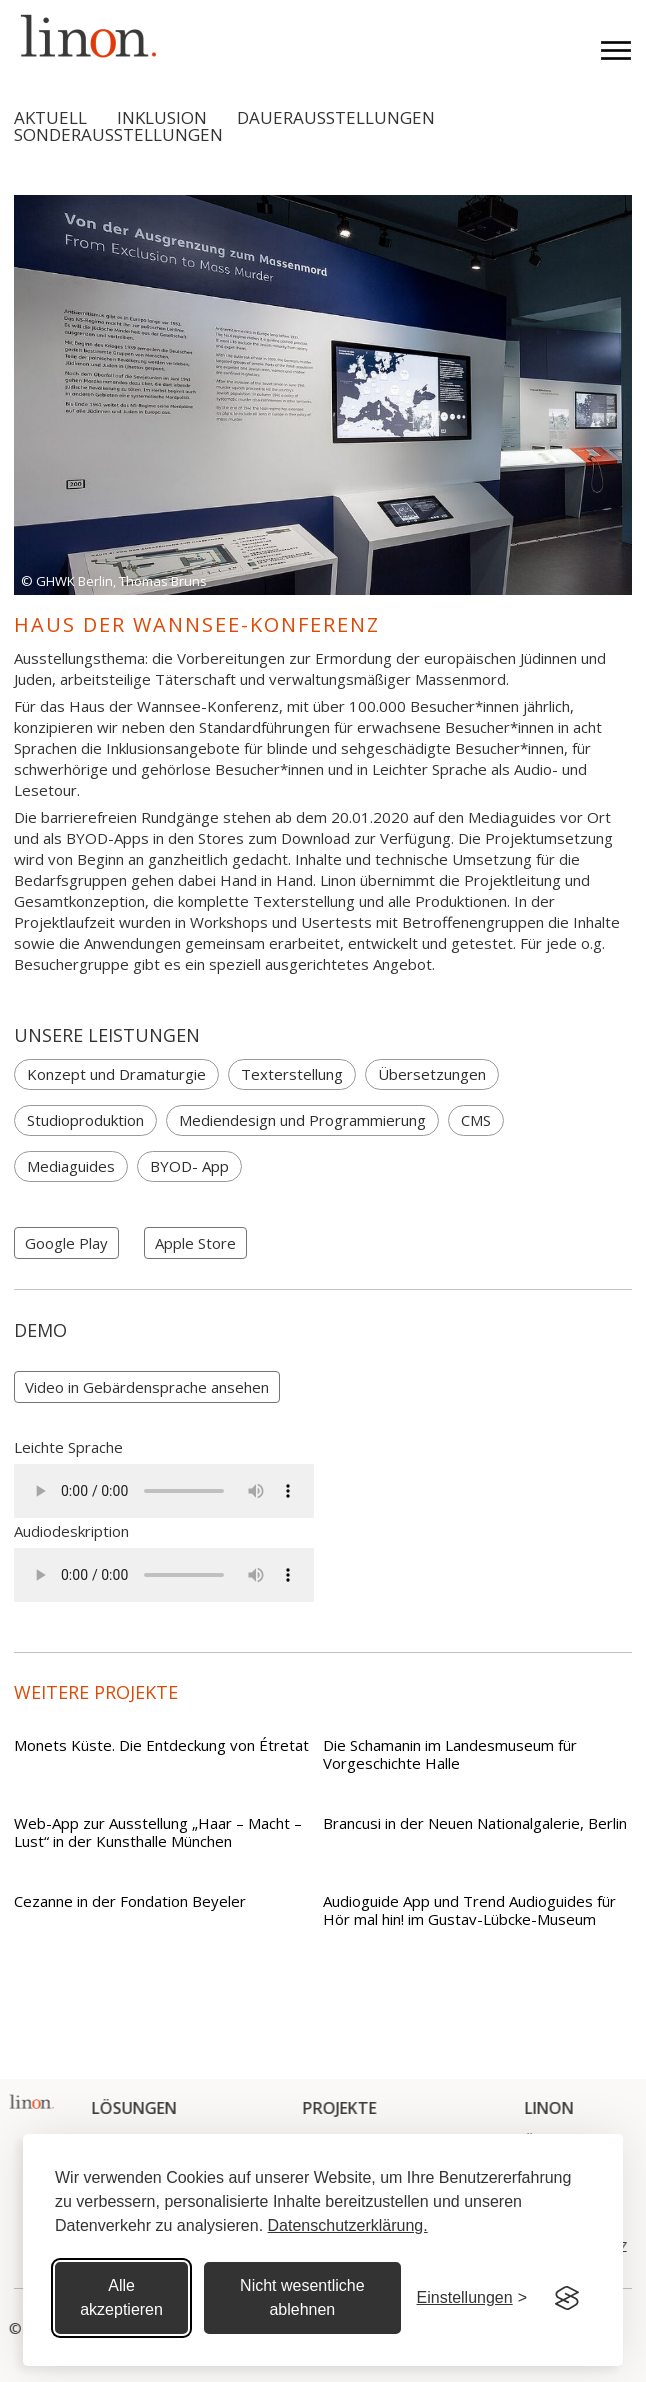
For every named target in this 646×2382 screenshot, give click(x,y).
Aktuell (50, 117)
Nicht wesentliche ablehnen (302, 2297)
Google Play (66, 1243)
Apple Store (195, 1243)
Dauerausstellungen (336, 117)
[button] (603, 48)
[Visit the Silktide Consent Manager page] (567, 2298)
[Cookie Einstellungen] (472, 2298)
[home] (84, 35)
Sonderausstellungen (118, 134)
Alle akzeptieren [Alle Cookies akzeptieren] (121, 2297)
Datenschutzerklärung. (348, 2225)
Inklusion (162, 117)
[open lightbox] (147, 1387)
